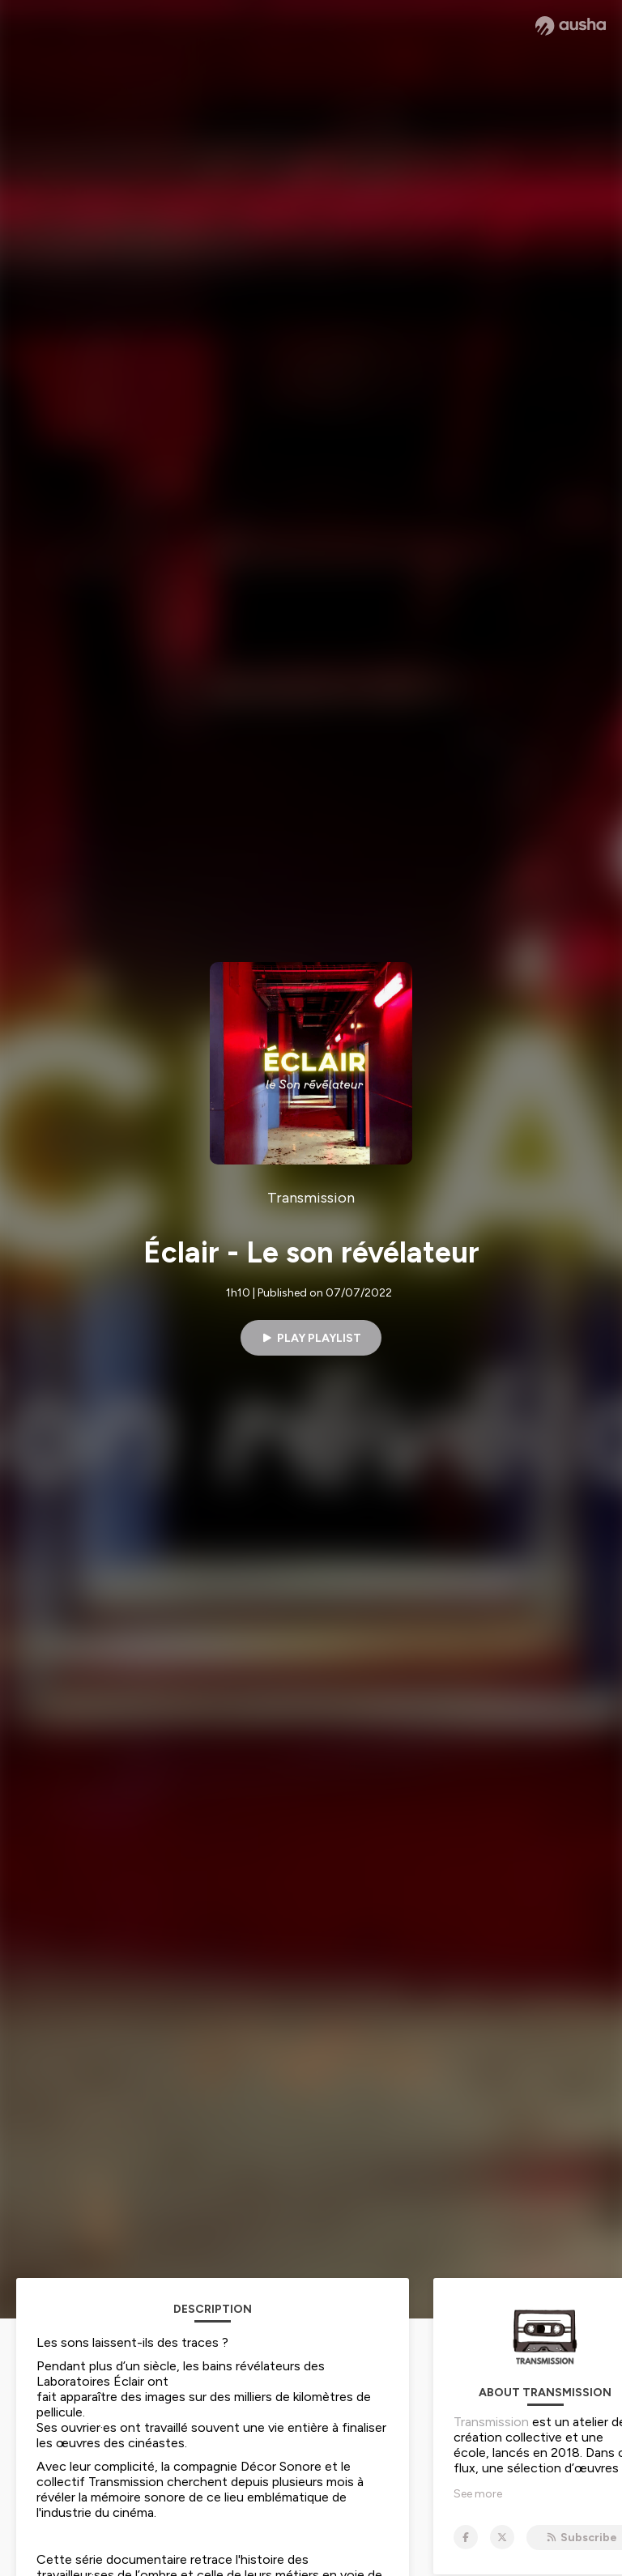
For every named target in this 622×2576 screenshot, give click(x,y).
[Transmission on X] (502, 2537)
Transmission (491, 2421)
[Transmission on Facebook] (466, 2537)
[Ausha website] (570, 26)
